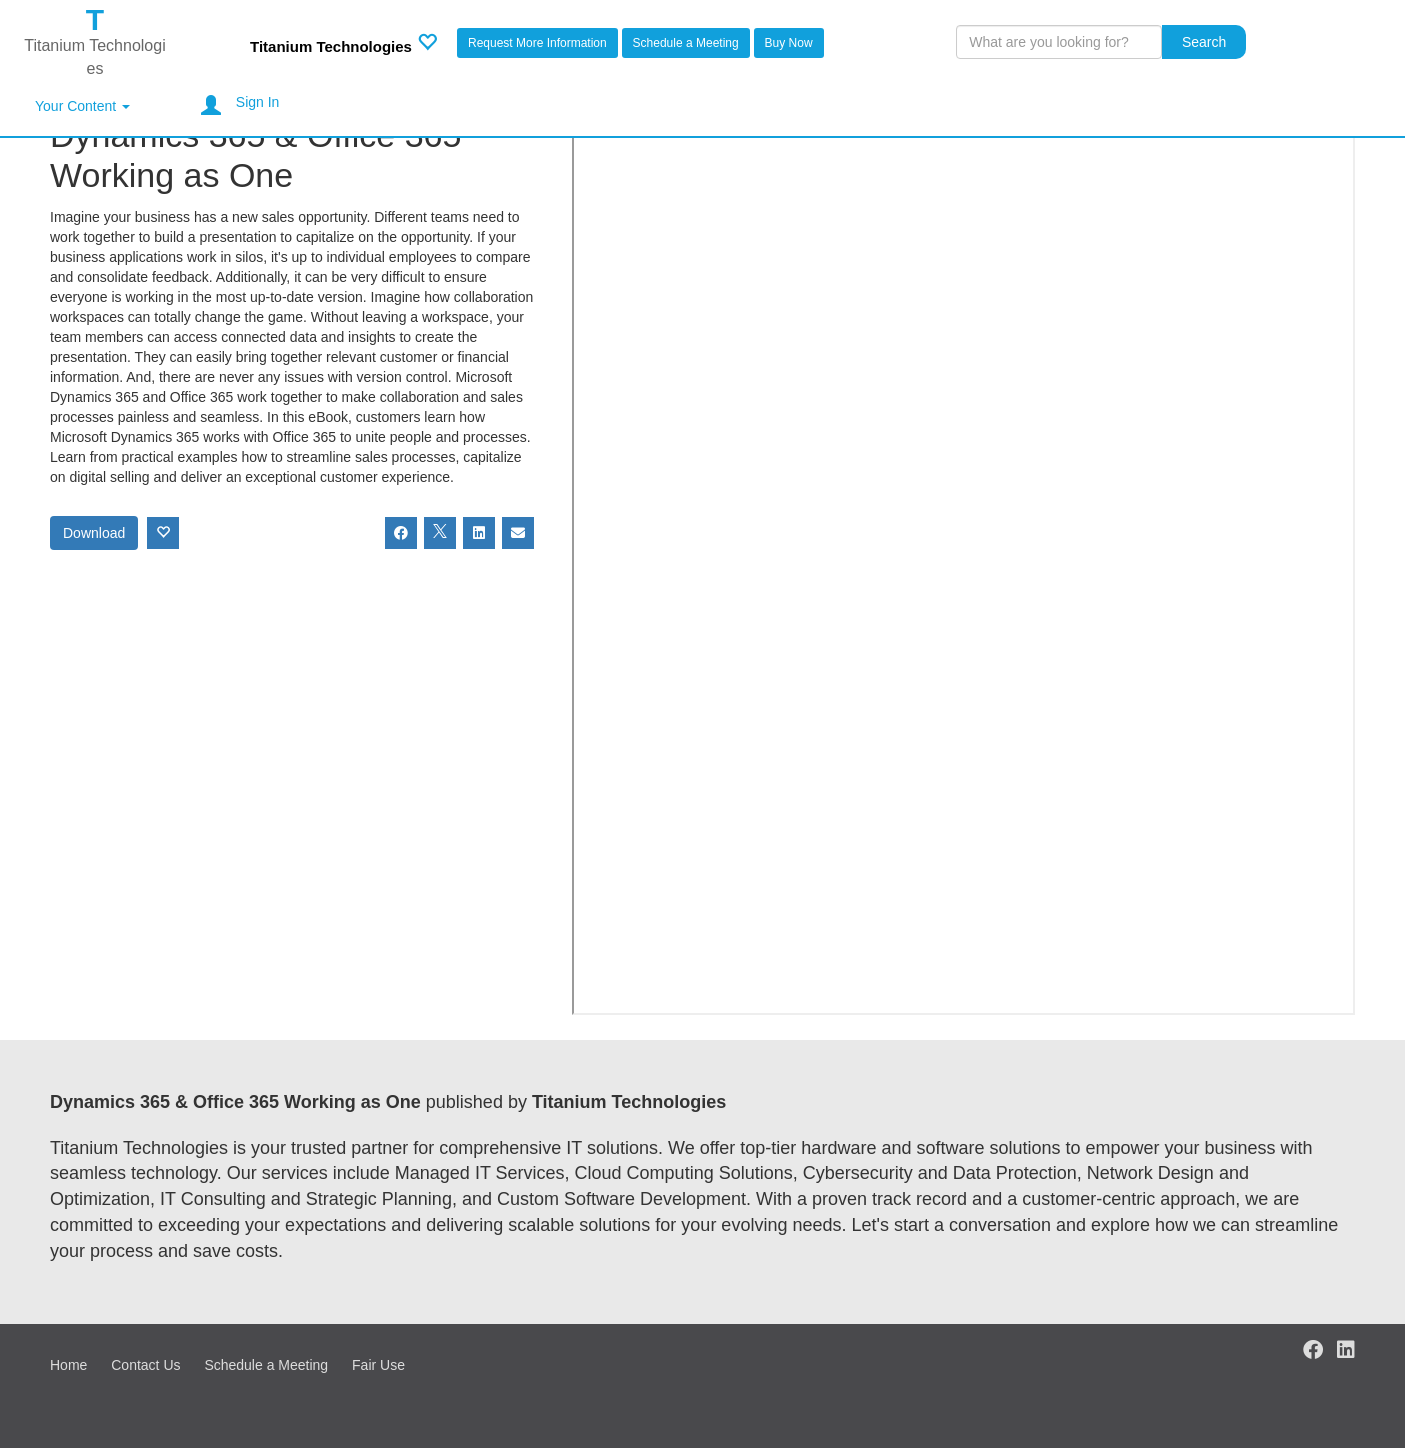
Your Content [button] (82, 106)
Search (1204, 42)
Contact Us (145, 1365)
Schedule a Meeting (686, 43)
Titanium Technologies (331, 46)
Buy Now (789, 43)
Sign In (258, 102)
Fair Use (378, 1365)
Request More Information (537, 43)
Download (94, 533)
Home (68, 1365)
